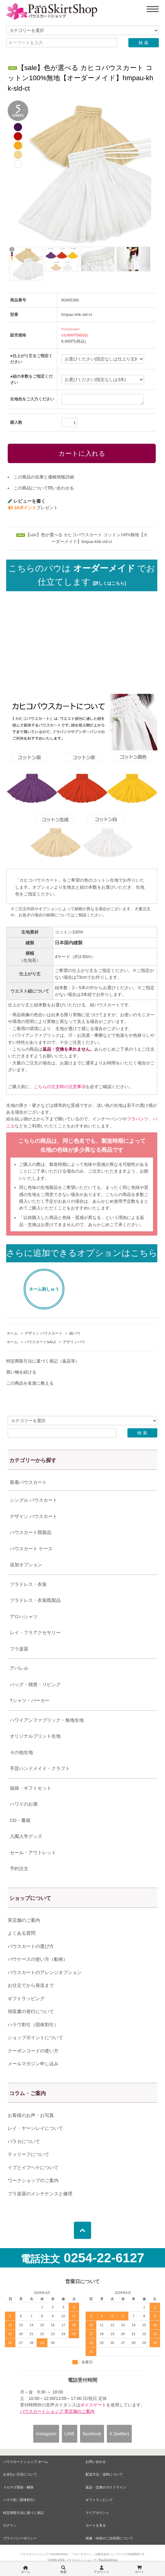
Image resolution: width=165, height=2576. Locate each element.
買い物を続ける (21, 1372)
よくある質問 (21, 1933)
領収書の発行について (31, 2011)
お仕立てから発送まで (31, 1985)
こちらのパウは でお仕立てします (81, 575)
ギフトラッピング (26, 1998)
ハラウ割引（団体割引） (33, 2024)
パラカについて (24, 2141)
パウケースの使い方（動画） (38, 1959)
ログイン (10, 2525)
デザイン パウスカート (43, 1333)
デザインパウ (74, 1342)
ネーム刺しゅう (44, 1289)
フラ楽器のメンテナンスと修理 (40, 2193)
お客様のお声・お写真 (31, 2115)
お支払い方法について (20, 2474)
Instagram (46, 2433)
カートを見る (96, 2525)
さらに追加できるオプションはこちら (81, 1253)
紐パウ (74, 1333)
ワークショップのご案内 (33, 2180)
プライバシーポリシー (20, 2538)
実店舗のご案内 (24, 1920)
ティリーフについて (28, 2154)
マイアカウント (97, 2513)
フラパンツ (137, 1118)
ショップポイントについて (35, 2037)
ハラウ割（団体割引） (20, 2500)
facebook (91, 2433)
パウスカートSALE (40, 1342)
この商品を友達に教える (30, 1383)
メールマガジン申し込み (33, 2063)
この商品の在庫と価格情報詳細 (44, 476)
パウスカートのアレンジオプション (45, 1972)
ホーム (12, 1333)
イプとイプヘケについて (33, 2167)
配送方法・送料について (104, 2474)
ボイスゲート (93, 2404)
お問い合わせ (96, 2462)
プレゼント (33, 507)
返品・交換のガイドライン (106, 2487)
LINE (69, 2433)
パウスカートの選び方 (31, 1946)
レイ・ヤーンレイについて (35, 2128)
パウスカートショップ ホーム (25, 2462)
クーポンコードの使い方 (33, 2050)
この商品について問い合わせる (44, 488)
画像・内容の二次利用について (109, 2538)
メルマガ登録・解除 (18, 2487)
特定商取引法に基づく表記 (23, 2513)
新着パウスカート (28, 1482)
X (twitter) (119, 2433)
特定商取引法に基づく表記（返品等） (42, 1361)
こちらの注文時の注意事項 (60, 1086)
